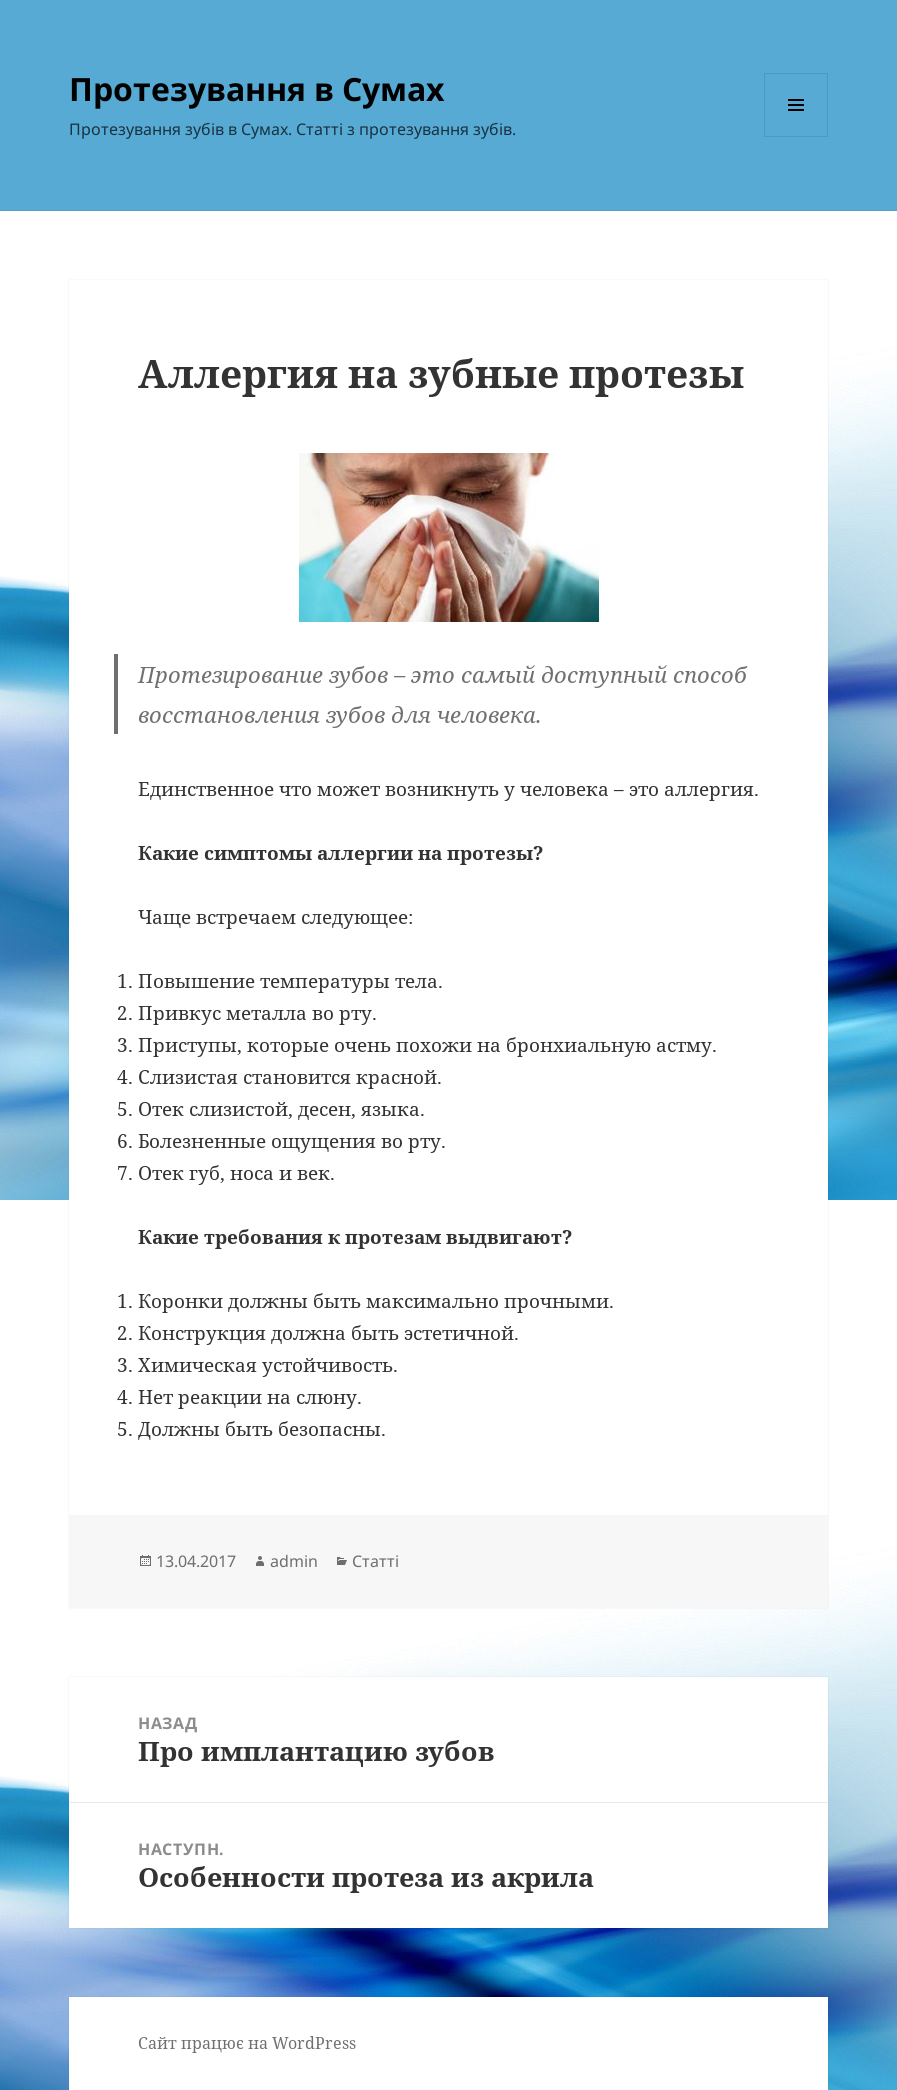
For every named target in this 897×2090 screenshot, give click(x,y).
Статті (375, 1561)
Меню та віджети (796, 136)
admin (294, 1561)
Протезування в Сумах (257, 88)
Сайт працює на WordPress (247, 2043)
